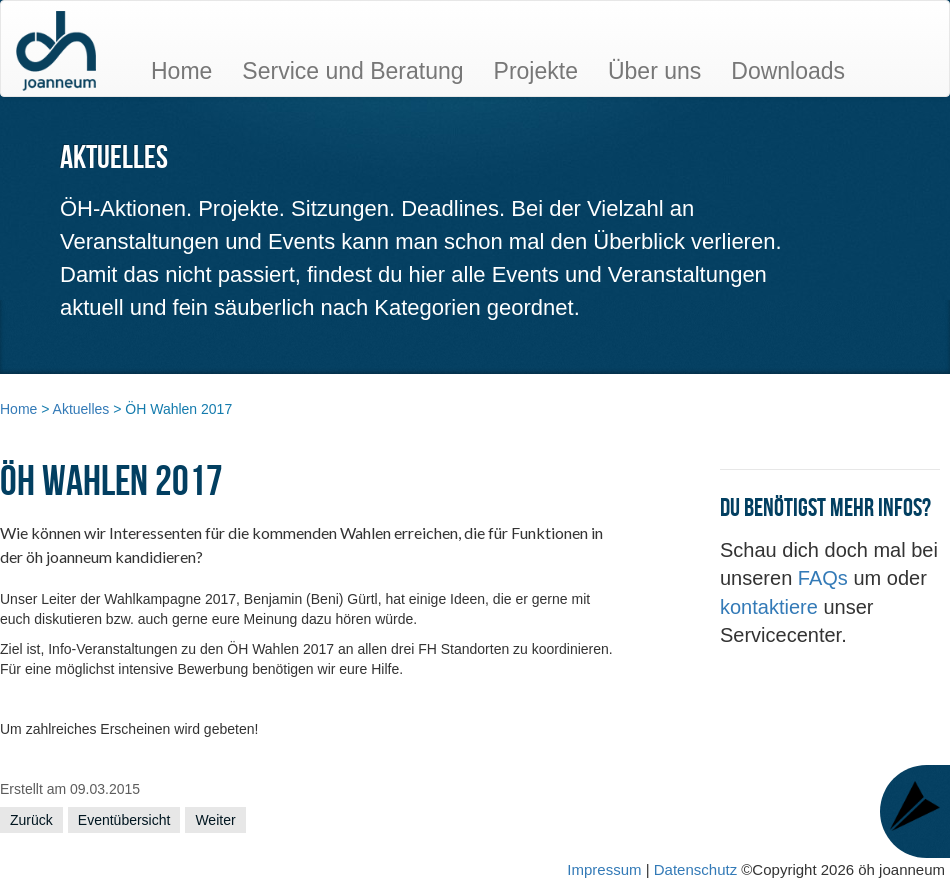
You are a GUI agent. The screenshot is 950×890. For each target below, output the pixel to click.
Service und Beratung (352, 71)
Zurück (31, 820)
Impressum (604, 869)
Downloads (788, 71)
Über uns (654, 71)
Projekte (536, 71)
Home (181, 71)
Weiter (215, 820)
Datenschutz (698, 869)
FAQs (826, 578)
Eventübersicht (124, 820)
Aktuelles (81, 409)
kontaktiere (771, 607)
